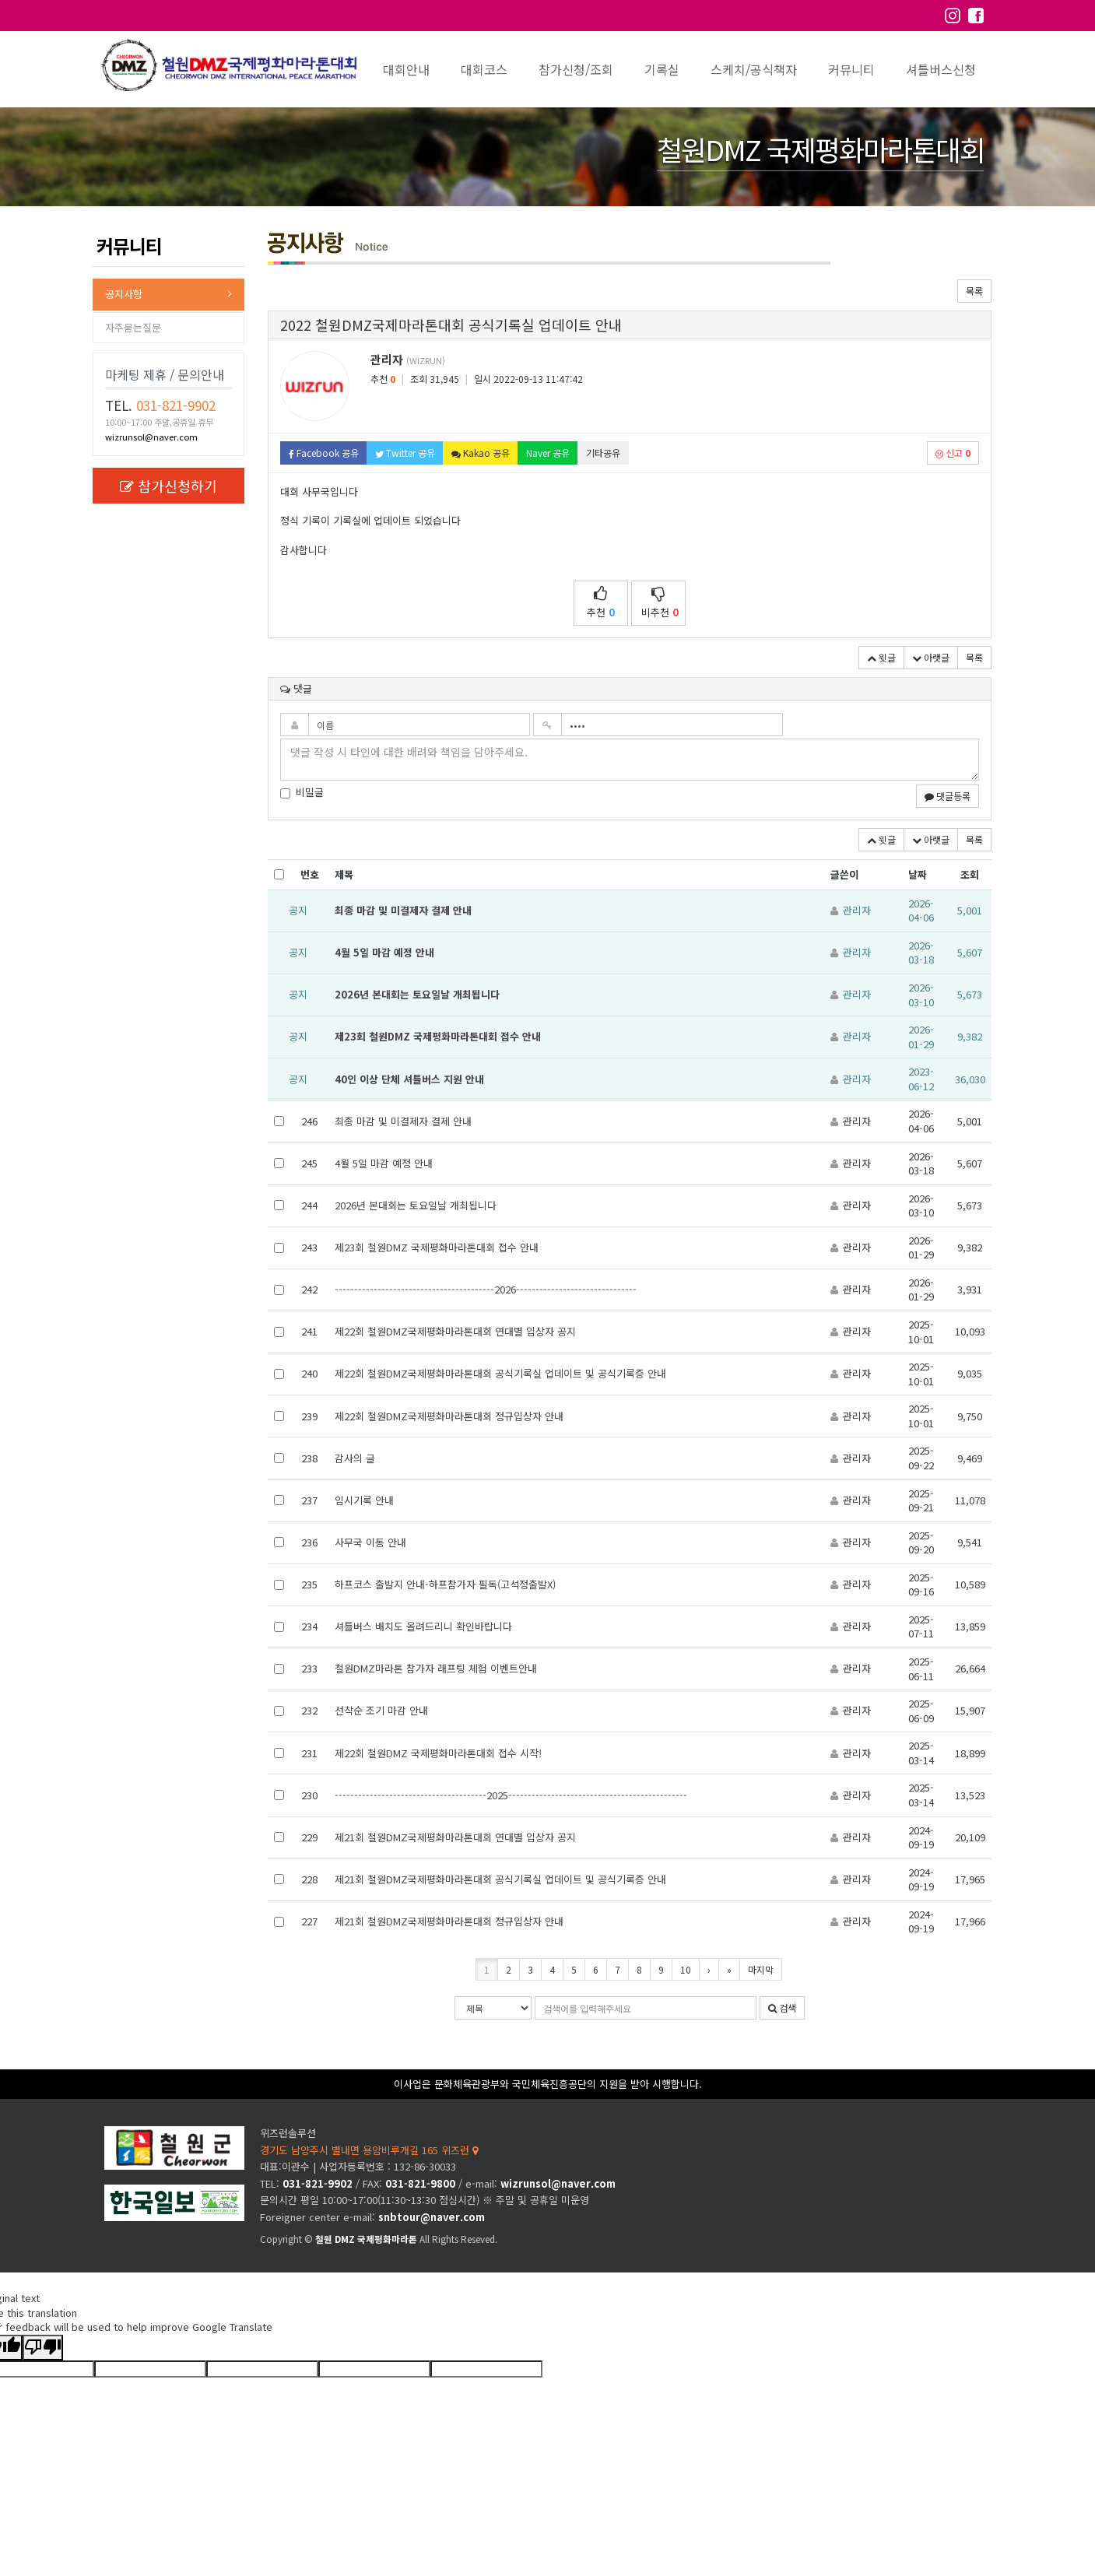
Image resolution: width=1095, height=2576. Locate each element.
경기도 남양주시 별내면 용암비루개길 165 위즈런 (369, 2150)
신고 (952, 452)
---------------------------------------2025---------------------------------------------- (511, 1795)
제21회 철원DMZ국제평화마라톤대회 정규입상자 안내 (449, 1921)
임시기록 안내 (364, 1500)
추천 (601, 602)
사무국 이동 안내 (370, 1542)
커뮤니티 (851, 69)
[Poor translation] (43, 2347)
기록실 (661, 69)
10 (685, 1969)
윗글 (881, 657)
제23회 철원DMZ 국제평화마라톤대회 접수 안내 (438, 1036)
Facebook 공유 (324, 452)
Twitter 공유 (405, 452)
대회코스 (484, 69)
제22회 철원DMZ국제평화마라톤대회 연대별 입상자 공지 (455, 1331)
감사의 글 (355, 1458)
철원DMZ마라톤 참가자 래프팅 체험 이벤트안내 (436, 1668)
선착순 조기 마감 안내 (381, 1710)
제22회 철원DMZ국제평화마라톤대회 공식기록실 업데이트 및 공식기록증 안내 (500, 1373)
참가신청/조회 (576, 69)
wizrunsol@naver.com (151, 436)
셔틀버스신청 (941, 69)
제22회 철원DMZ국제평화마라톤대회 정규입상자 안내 (449, 1416)
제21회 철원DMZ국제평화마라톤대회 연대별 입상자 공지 (455, 1837)
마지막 (761, 1969)
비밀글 (302, 792)
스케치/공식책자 (754, 69)
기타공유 (603, 452)
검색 (782, 2007)
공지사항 (123, 293)
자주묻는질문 (133, 327)
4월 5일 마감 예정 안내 (384, 952)
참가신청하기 (168, 486)
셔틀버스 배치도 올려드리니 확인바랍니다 (423, 1626)
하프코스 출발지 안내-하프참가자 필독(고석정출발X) (445, 1584)
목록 (974, 290)
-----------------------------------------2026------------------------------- (486, 1289)
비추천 (660, 602)
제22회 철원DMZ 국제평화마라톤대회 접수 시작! (438, 1753)
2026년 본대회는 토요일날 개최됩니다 (417, 994)
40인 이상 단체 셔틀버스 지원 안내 (409, 1079)
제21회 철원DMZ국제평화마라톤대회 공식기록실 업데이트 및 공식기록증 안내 (500, 1879)
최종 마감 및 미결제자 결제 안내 (403, 910)
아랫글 (930, 657)
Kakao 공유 (480, 452)
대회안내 (406, 69)
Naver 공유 (548, 452)
